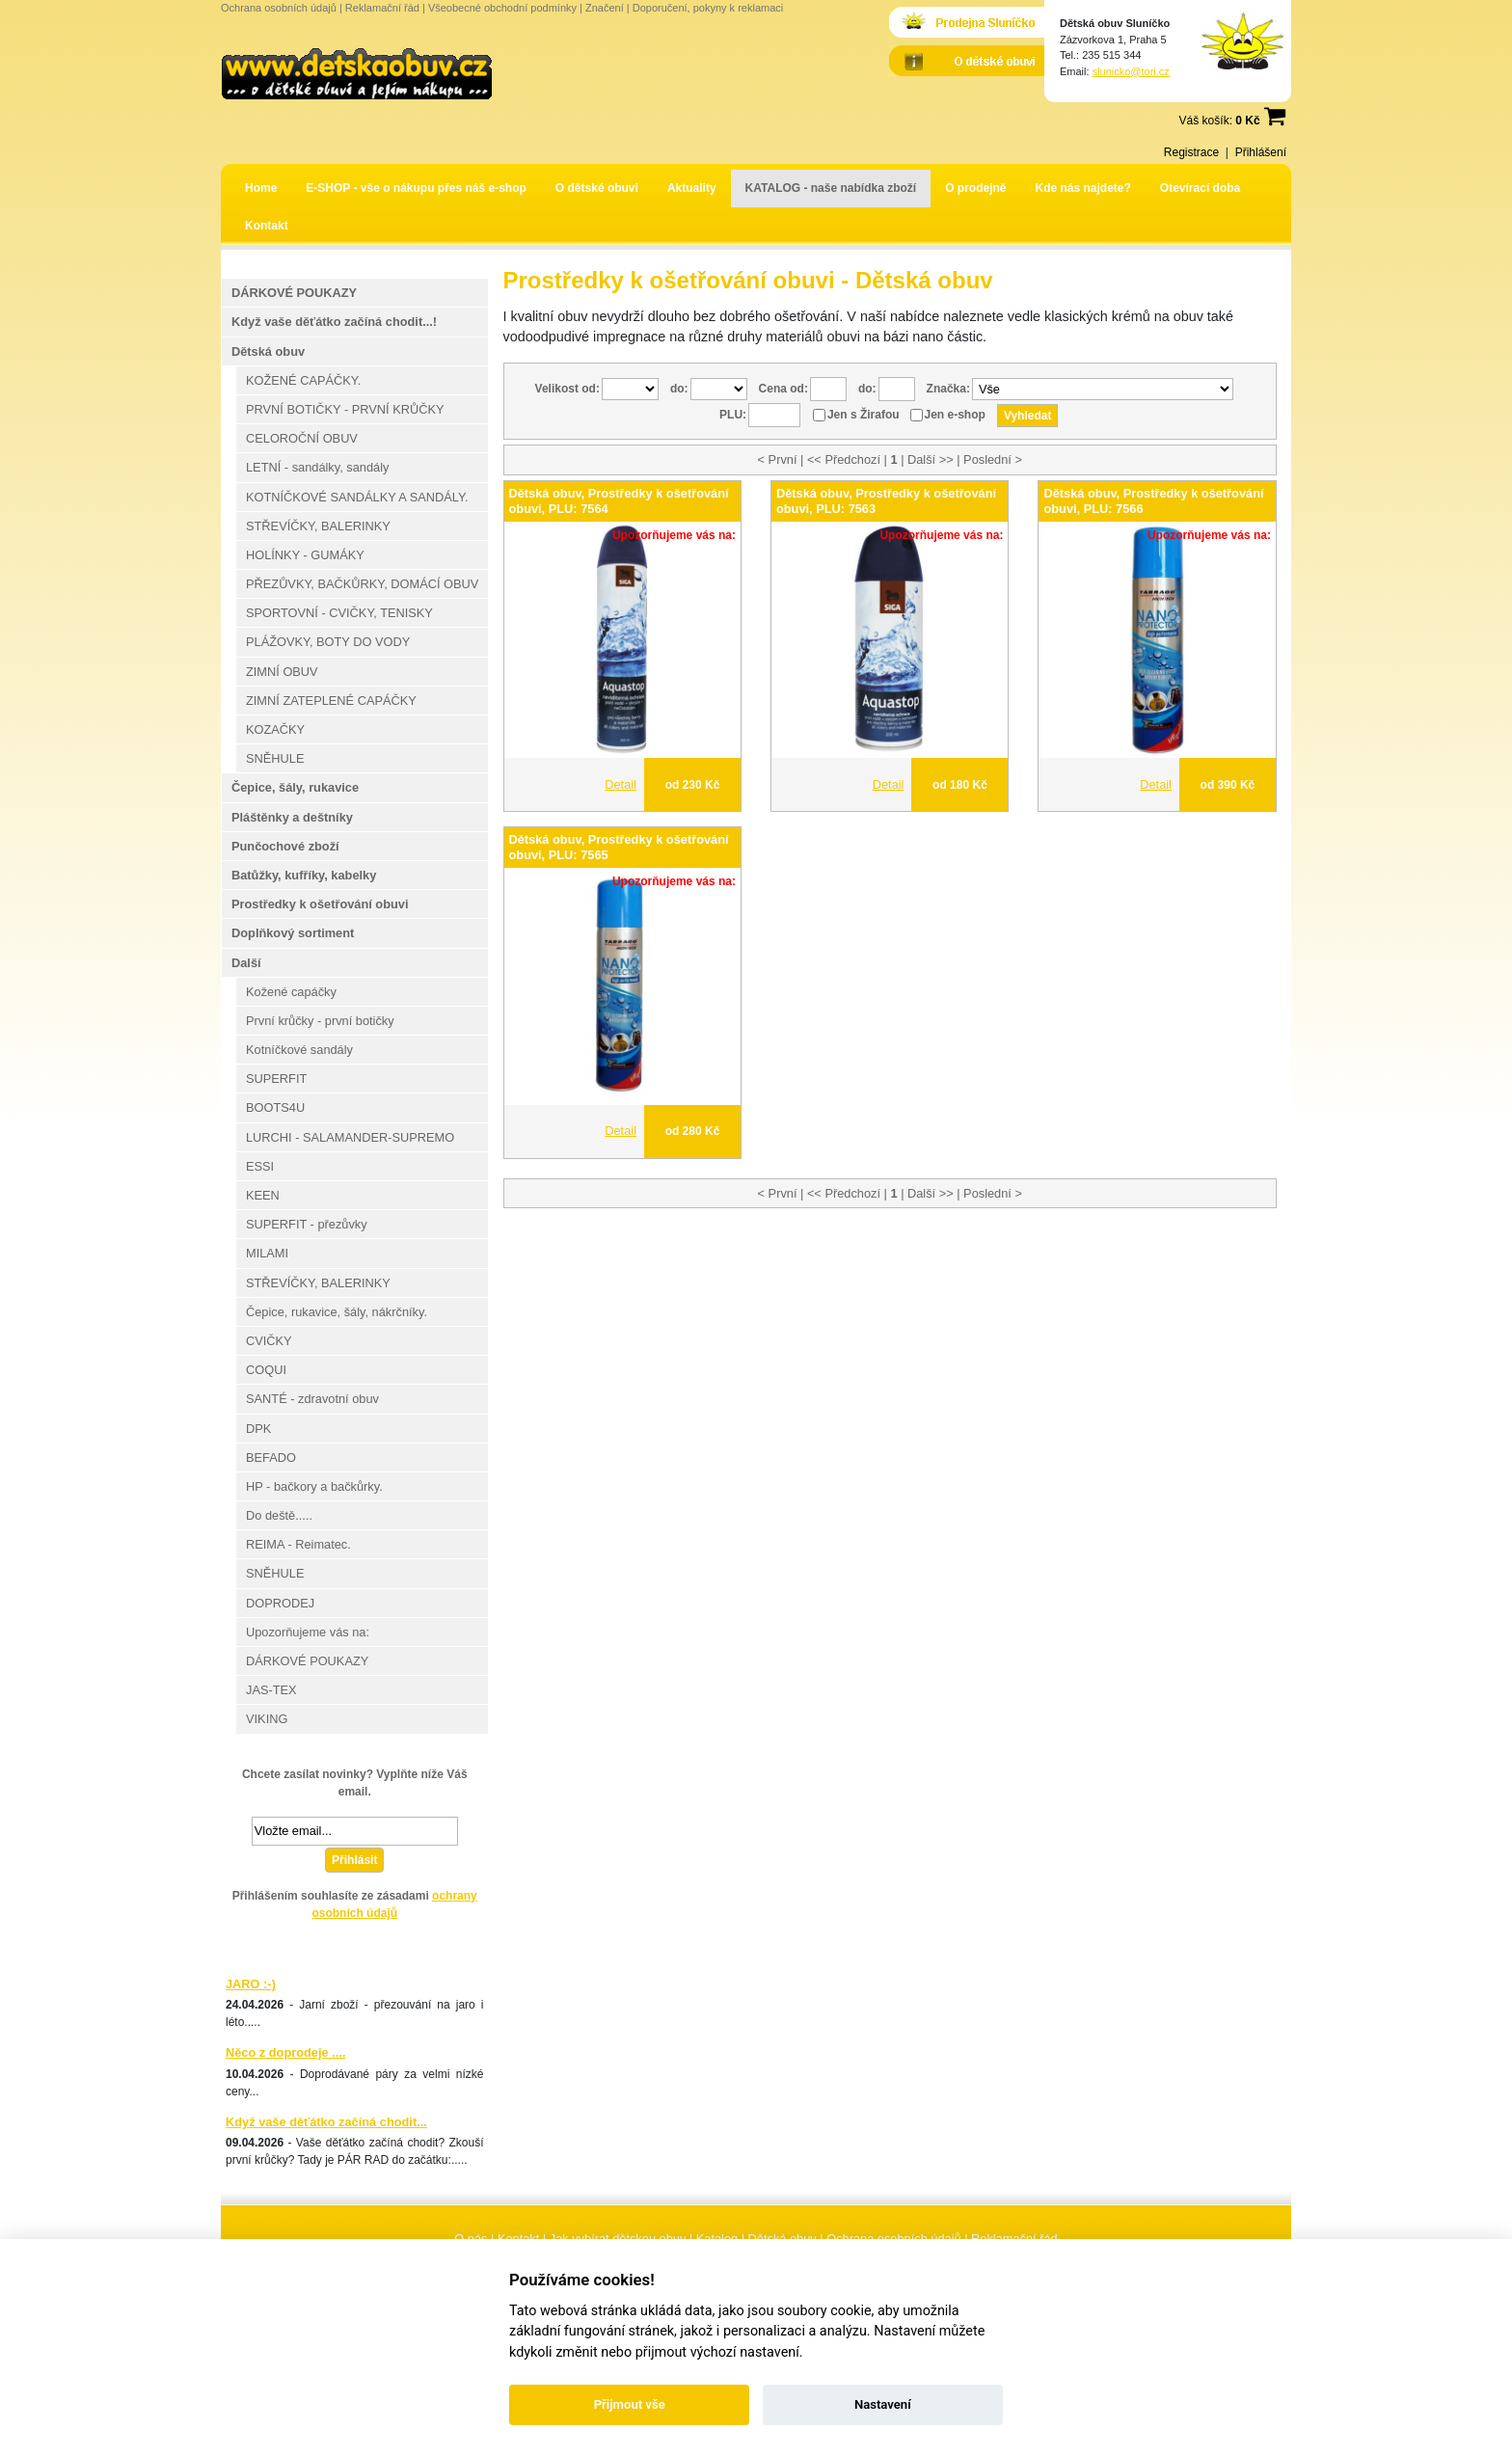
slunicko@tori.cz (1131, 71)
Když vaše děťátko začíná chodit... (326, 2122)
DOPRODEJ (280, 1603)
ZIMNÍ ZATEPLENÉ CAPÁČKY (331, 700)
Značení (604, 7)
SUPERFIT (276, 1078)
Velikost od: (567, 388)
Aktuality (691, 188)
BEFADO (271, 1457)
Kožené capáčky (291, 992)
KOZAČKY (275, 729)
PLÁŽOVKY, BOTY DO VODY (328, 641)
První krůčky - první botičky (320, 1020)
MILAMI (267, 1253)
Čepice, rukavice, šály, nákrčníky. (336, 1312)
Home (261, 188)
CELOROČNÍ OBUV (302, 438)
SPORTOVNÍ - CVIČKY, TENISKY (339, 613)
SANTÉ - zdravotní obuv (312, 1398)
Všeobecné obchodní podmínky (502, 7)
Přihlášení (1260, 152)
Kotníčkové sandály (299, 1049)
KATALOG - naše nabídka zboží (831, 188)
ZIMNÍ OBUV (282, 671)
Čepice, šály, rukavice (295, 787)
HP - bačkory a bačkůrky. (314, 1486)
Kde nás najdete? (1083, 188)
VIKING (266, 1719)
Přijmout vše (629, 2404)
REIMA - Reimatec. (298, 1544)
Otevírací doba (1200, 188)
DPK (258, 1428)
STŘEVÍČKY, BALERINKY (318, 526)
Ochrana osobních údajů (279, 7)
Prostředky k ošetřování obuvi (319, 904)
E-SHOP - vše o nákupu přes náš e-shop (416, 188)
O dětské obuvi (596, 188)
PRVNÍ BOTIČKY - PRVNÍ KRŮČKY (345, 409)
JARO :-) (251, 1984)
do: (679, 388)
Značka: (948, 388)
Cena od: (783, 388)
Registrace (1191, 152)
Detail (620, 784)
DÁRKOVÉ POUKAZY (294, 292)
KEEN (263, 1195)
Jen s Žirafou (863, 414)
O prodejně (975, 188)
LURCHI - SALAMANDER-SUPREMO (350, 1137)
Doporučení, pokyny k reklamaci (708, 7)
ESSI (260, 1166)
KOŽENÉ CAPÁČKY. (303, 380)
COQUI (266, 1370)
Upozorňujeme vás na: (307, 1632)
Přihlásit (354, 1860)
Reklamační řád (382, 7)
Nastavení (882, 2404)
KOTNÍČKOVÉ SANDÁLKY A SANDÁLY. (357, 497)
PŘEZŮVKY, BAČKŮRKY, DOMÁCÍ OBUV (362, 584)
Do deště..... (279, 1515)
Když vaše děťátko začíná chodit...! (334, 321)
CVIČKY (269, 1341)
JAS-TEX (271, 1690)
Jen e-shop (955, 414)
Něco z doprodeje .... (285, 2052)
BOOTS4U (275, 1107)
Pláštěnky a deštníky (292, 817)
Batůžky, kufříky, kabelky (303, 875)
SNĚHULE (275, 758)
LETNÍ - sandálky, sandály (317, 467)
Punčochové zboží (285, 846)
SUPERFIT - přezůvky (306, 1224)
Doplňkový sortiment (292, 933)
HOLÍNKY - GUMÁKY (305, 555)
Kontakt (266, 225)
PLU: (732, 414)
